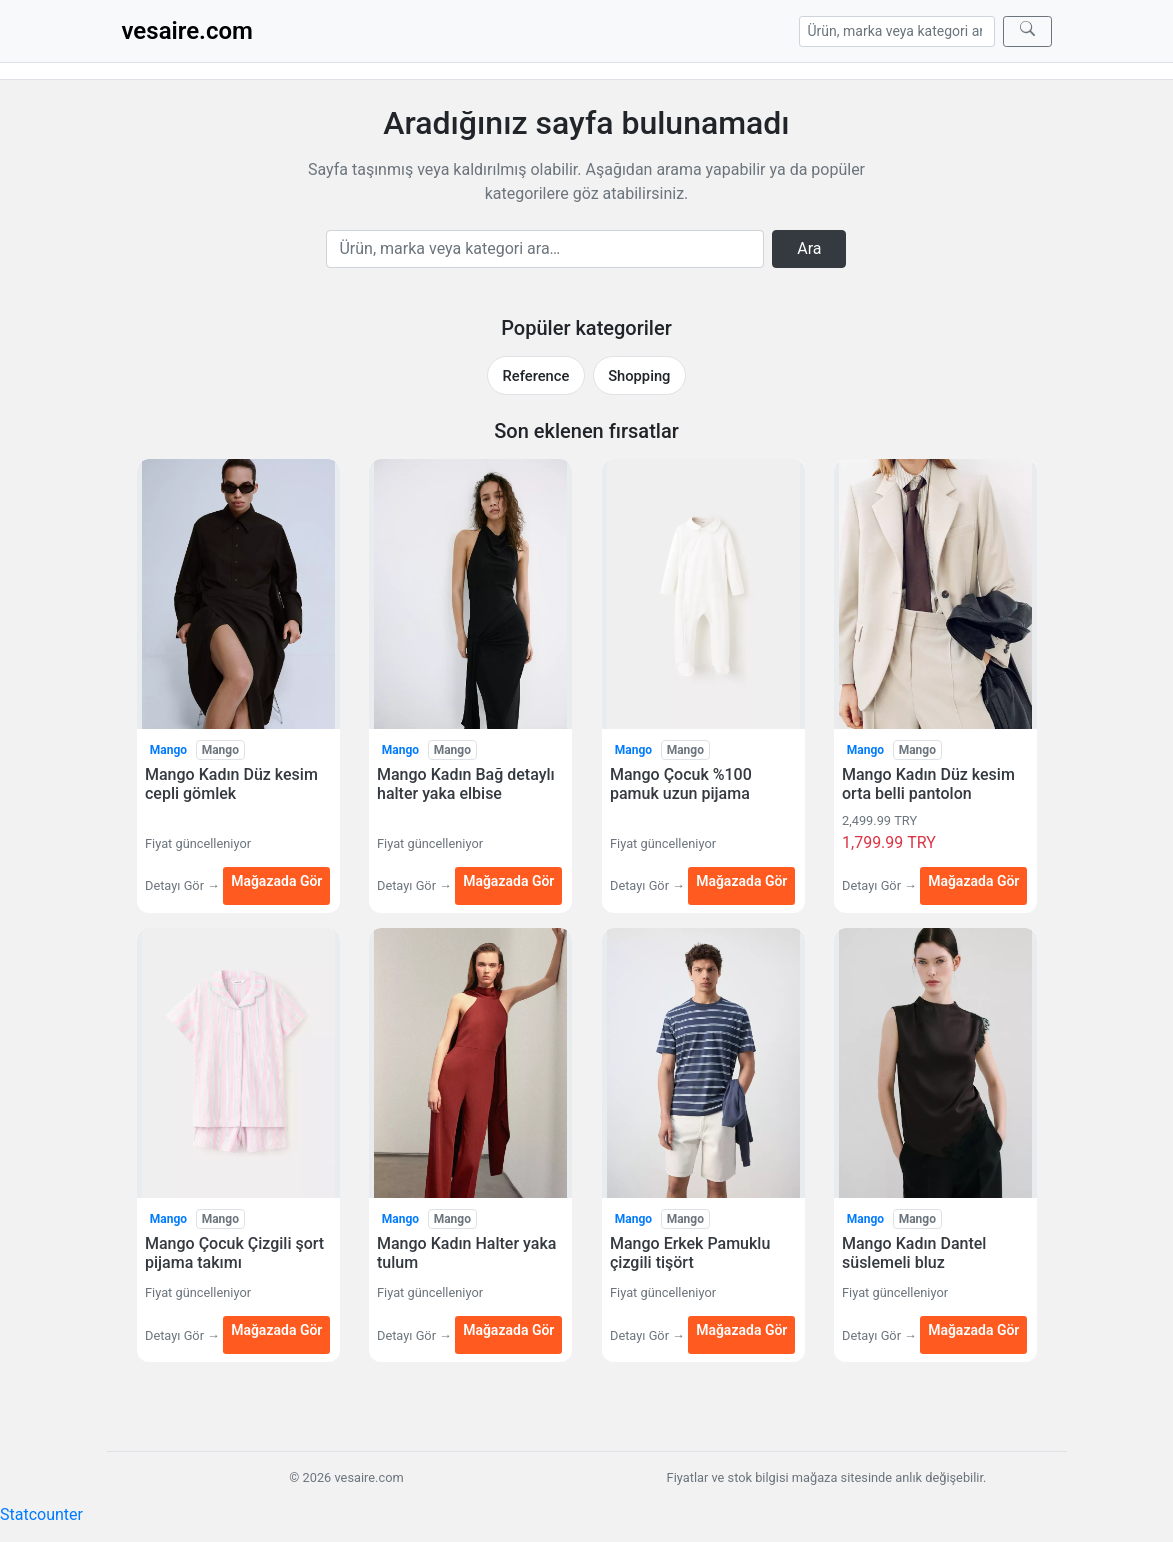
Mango (167, 750)
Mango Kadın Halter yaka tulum (466, 1253)
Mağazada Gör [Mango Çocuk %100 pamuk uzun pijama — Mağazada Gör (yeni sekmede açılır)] (741, 880)
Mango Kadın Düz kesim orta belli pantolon (928, 784)
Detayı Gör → (184, 885)
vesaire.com (187, 31)
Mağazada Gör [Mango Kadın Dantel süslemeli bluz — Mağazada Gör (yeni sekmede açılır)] (973, 1331)
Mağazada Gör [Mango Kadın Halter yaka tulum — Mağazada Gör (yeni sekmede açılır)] (508, 1331)
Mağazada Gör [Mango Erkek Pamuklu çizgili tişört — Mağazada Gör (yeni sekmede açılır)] (741, 1331)
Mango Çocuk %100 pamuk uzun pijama (681, 784)
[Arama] (897, 31)
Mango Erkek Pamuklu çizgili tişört (690, 1253)
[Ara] (1027, 31)
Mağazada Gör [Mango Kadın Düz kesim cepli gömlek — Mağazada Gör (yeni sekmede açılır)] (276, 880)
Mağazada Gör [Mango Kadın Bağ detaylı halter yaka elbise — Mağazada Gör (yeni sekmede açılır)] (508, 880)
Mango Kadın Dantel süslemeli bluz (914, 1253)
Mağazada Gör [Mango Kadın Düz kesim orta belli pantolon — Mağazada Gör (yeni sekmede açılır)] (973, 880)
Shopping (639, 376)
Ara (809, 248)
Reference (536, 376)
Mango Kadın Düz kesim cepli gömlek (231, 784)
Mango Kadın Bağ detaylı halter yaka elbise (466, 784)
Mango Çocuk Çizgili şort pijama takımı (234, 1253)
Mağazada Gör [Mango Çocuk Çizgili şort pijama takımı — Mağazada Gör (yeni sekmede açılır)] (276, 1331)
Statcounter (41, 1514)
